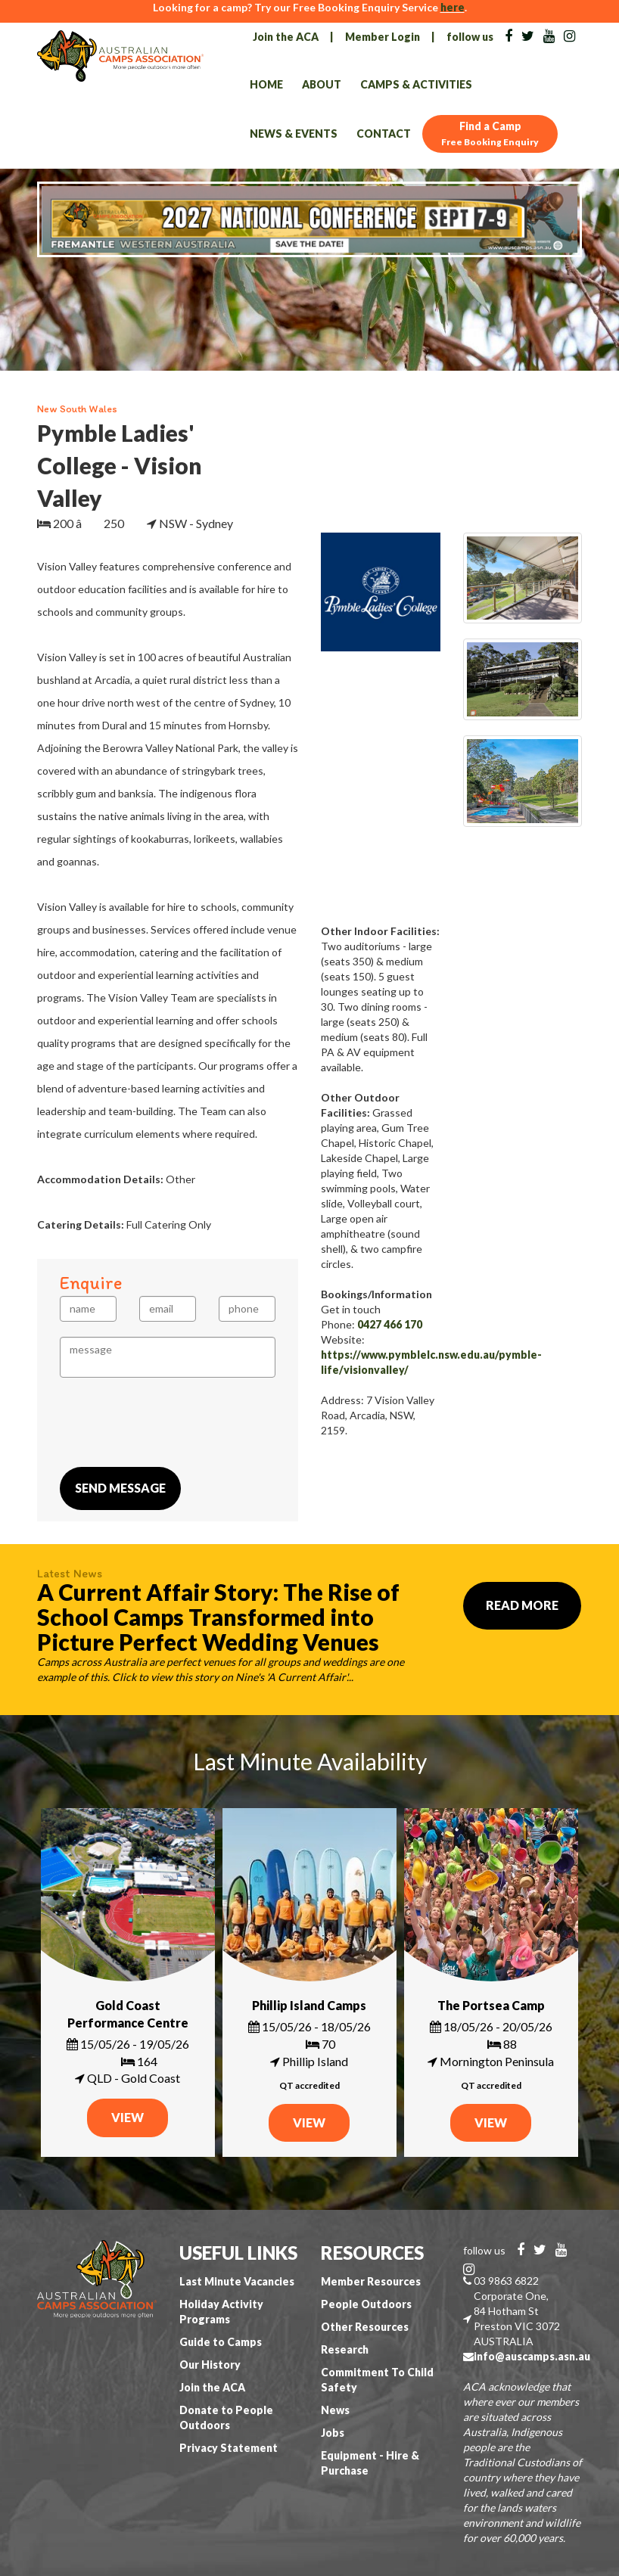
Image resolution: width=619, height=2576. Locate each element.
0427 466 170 (389, 1324)
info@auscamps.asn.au (532, 2356)
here (452, 7)
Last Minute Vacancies (236, 2281)
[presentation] (175, 1422)
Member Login (382, 36)
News (335, 2410)
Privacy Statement (228, 2447)
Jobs (332, 2432)
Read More (522, 1605)
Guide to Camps (220, 2341)
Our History (210, 2364)
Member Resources (371, 2281)
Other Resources (365, 2326)
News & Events (293, 133)
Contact (383, 133)
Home (266, 84)
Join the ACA (286, 36)
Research (345, 2349)
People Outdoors (366, 2304)
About (321, 84)
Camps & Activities (416, 84)
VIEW (127, 2117)
